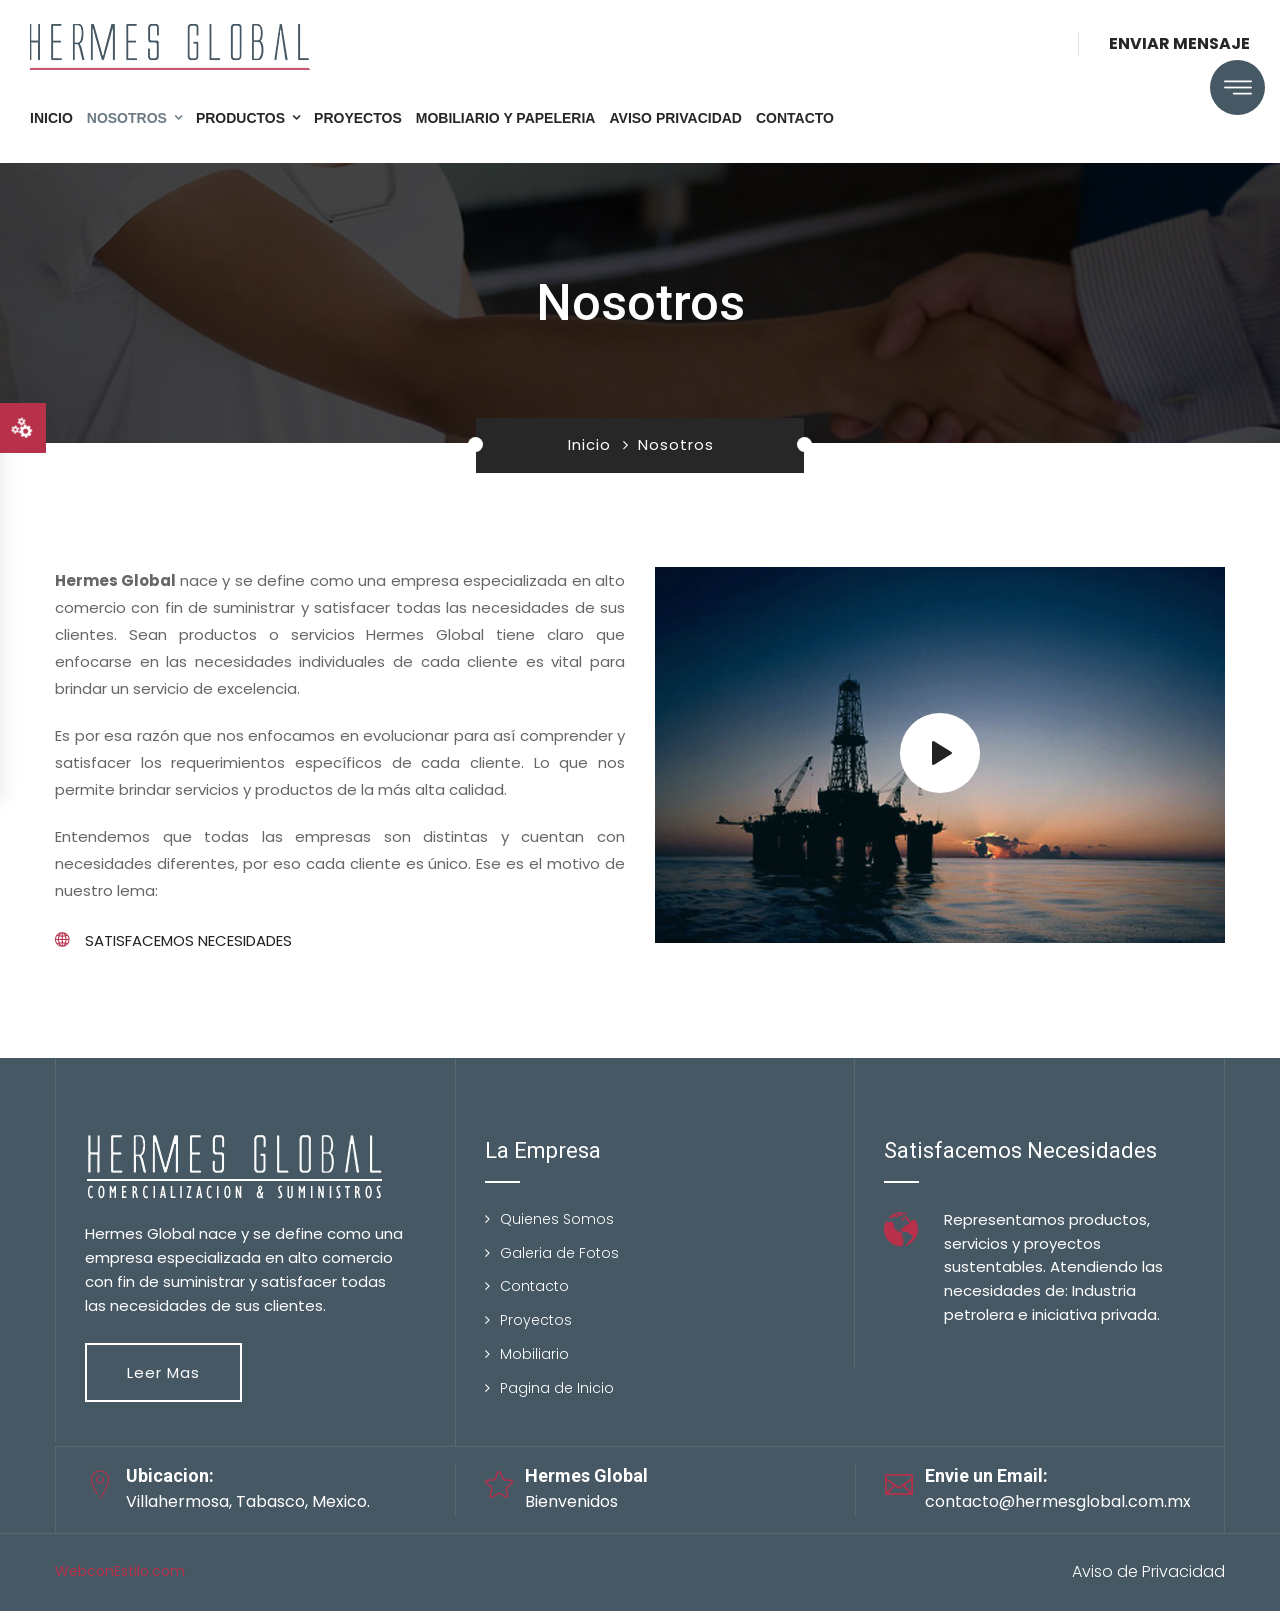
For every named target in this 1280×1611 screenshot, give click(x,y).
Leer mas (163, 1372)
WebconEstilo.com (120, 1571)
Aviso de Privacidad (1148, 1571)
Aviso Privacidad (675, 118)
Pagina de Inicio (557, 1388)
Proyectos (358, 118)
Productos (240, 118)
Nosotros (127, 118)
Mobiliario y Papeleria (506, 118)
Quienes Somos (557, 1219)
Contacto (795, 118)
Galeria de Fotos (559, 1253)
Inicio (51, 118)
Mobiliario (534, 1354)
